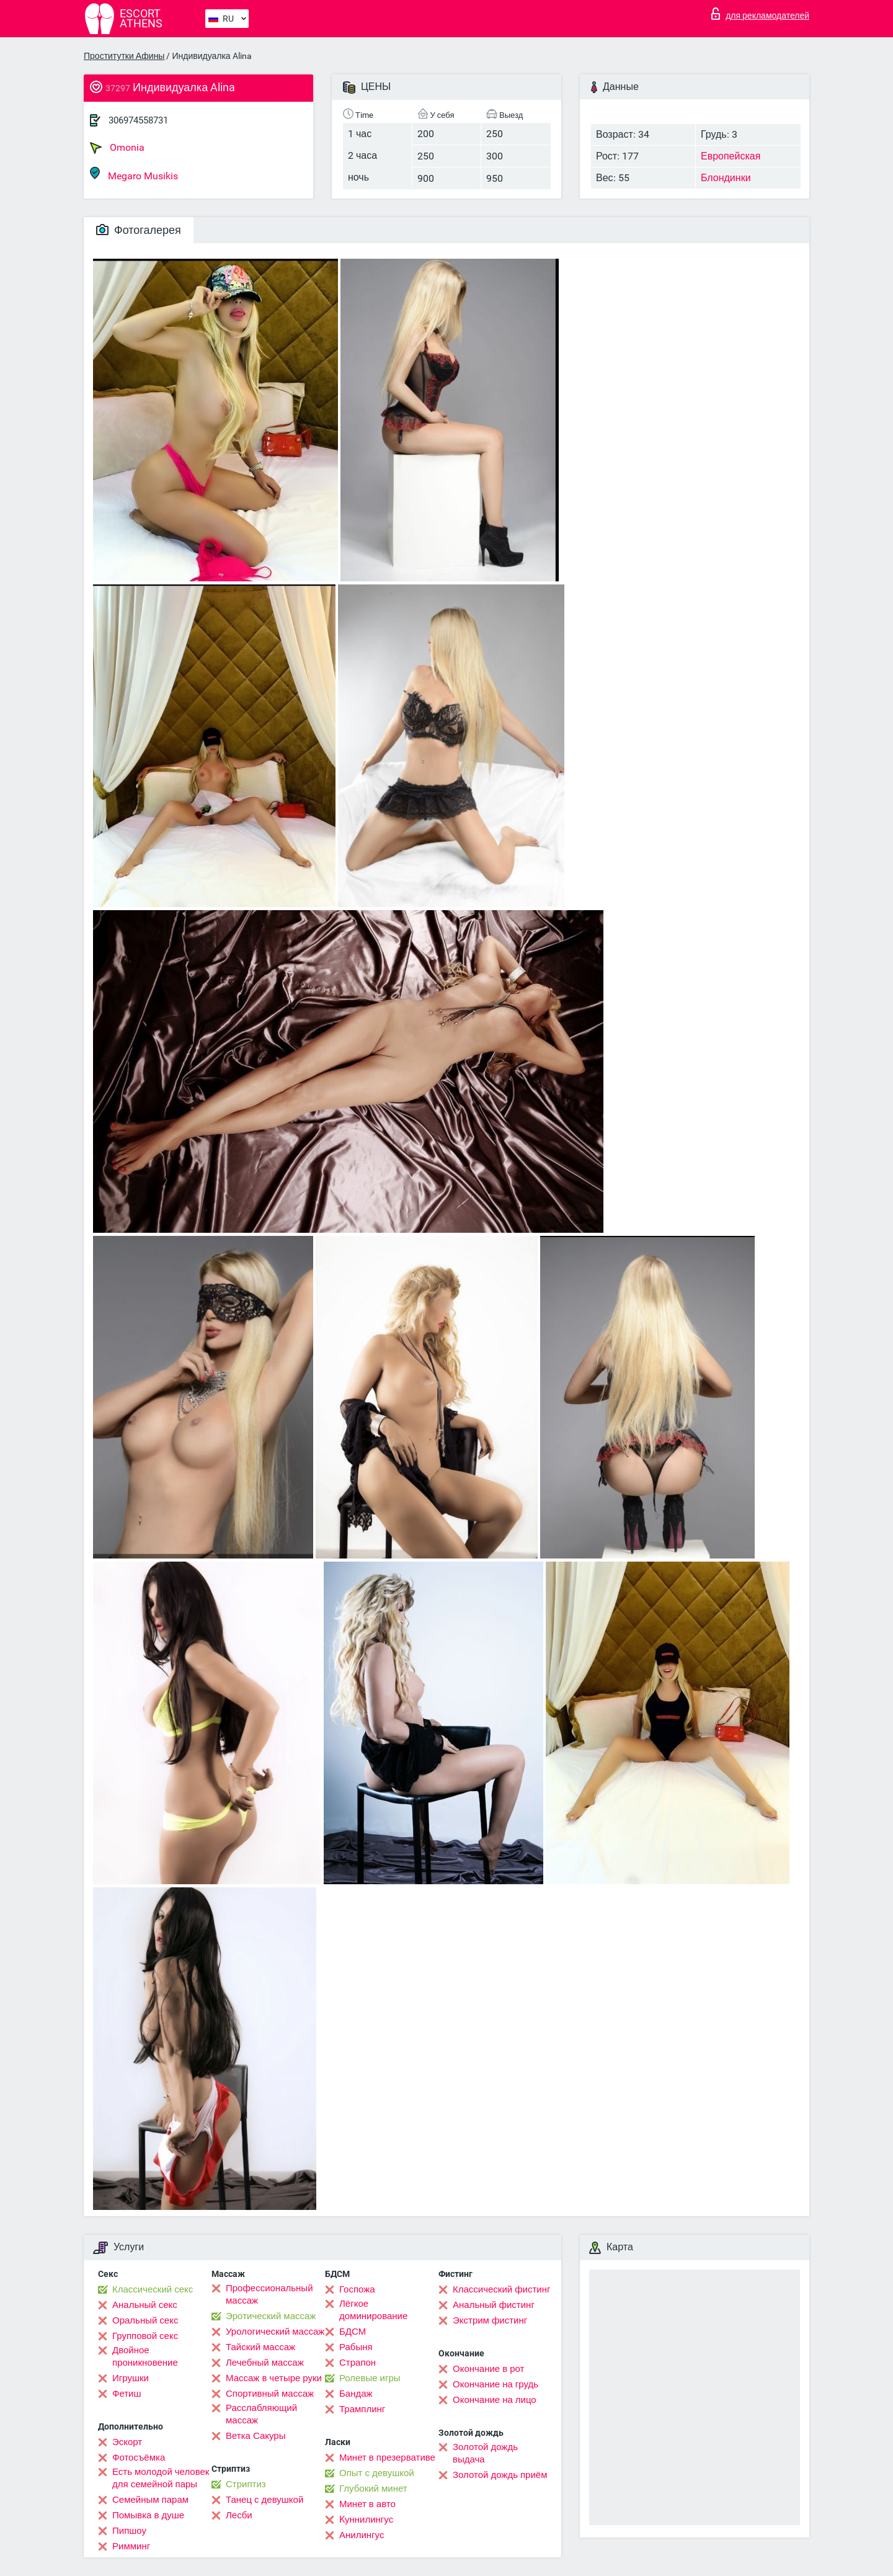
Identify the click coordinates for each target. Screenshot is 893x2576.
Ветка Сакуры (255, 2435)
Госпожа (357, 2289)
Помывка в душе (148, 2515)
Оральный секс (145, 2320)
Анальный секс (144, 2304)
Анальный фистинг (494, 2304)
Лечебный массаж (265, 2362)
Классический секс (152, 2289)
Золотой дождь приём (500, 2474)
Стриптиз (246, 2484)
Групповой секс (145, 2335)
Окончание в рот (488, 2368)
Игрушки (130, 2378)
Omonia (117, 147)
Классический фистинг (501, 2289)
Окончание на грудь (495, 2384)
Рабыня (356, 2347)
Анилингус (361, 2535)
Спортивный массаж (270, 2393)
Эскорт (127, 2442)
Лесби (239, 2515)
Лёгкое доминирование (373, 2310)
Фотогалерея (138, 229)
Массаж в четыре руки (274, 2378)
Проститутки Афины (124, 56)
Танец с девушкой (264, 2499)
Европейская (730, 156)
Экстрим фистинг (490, 2320)
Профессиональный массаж (269, 2294)
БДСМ (352, 2331)
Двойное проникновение (145, 2356)
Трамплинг (362, 2409)
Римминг (131, 2546)
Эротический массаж (271, 2316)
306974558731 (138, 120)
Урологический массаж (275, 2331)
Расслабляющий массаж (261, 2414)
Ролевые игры (370, 2378)
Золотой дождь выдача (485, 2453)
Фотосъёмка (138, 2457)
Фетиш (126, 2393)
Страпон (357, 2362)
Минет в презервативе (387, 2457)
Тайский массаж (260, 2347)
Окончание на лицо (494, 2399)
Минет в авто (367, 2504)
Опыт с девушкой (376, 2473)
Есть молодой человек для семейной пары (160, 2478)
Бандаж (356, 2393)
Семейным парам (150, 2499)
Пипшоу (129, 2530)
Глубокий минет (373, 2488)
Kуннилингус (366, 2519)
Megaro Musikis (134, 174)
